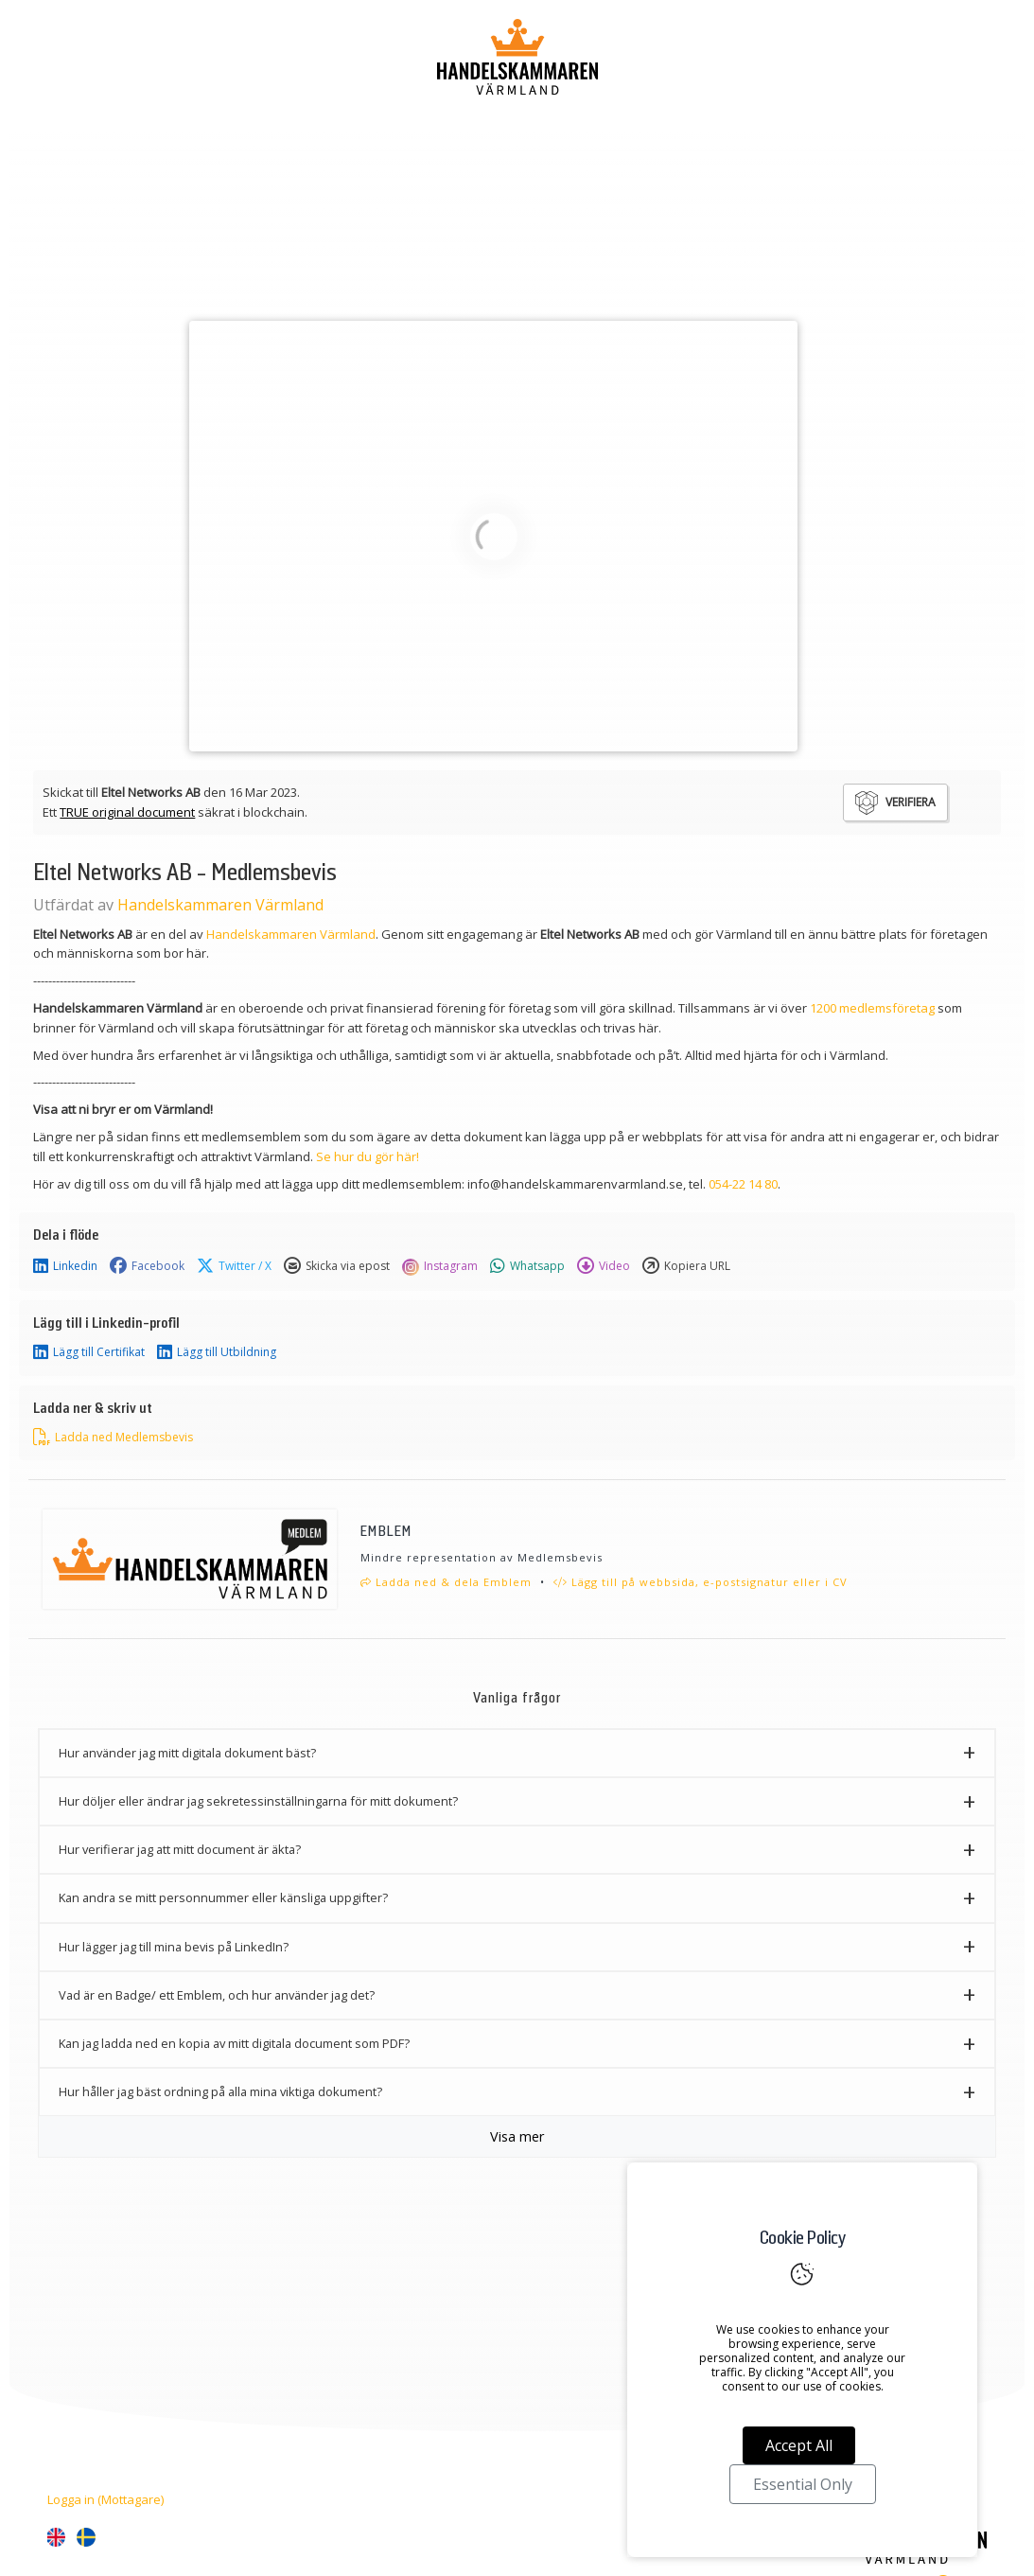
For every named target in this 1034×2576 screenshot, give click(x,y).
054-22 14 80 (743, 1183)
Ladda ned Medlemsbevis (113, 1437)
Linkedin (65, 1266)
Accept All (798, 2445)
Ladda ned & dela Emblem (446, 1582)
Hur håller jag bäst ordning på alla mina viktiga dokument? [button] (220, 2091)
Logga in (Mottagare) (105, 2499)
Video (603, 1266)
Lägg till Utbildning (216, 1352)
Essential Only (802, 2484)
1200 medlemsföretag (872, 1007)
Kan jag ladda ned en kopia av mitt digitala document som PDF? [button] (234, 2043)
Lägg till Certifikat (89, 1352)
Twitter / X (234, 1266)
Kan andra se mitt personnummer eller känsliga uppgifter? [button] (223, 1897)
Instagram (440, 1266)
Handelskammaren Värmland (220, 904)
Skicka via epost (337, 1266)
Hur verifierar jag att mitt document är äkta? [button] (180, 1849)
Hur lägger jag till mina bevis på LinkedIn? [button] (174, 1946)
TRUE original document (127, 811)
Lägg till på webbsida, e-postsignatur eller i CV (700, 1582)
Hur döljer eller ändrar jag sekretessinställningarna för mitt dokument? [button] (258, 1800)
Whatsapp (527, 1266)
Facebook (147, 1266)
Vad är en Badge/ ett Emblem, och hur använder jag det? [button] (217, 1994)
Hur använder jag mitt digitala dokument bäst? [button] (187, 1752)
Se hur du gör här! (367, 1156)
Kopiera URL (686, 1266)
